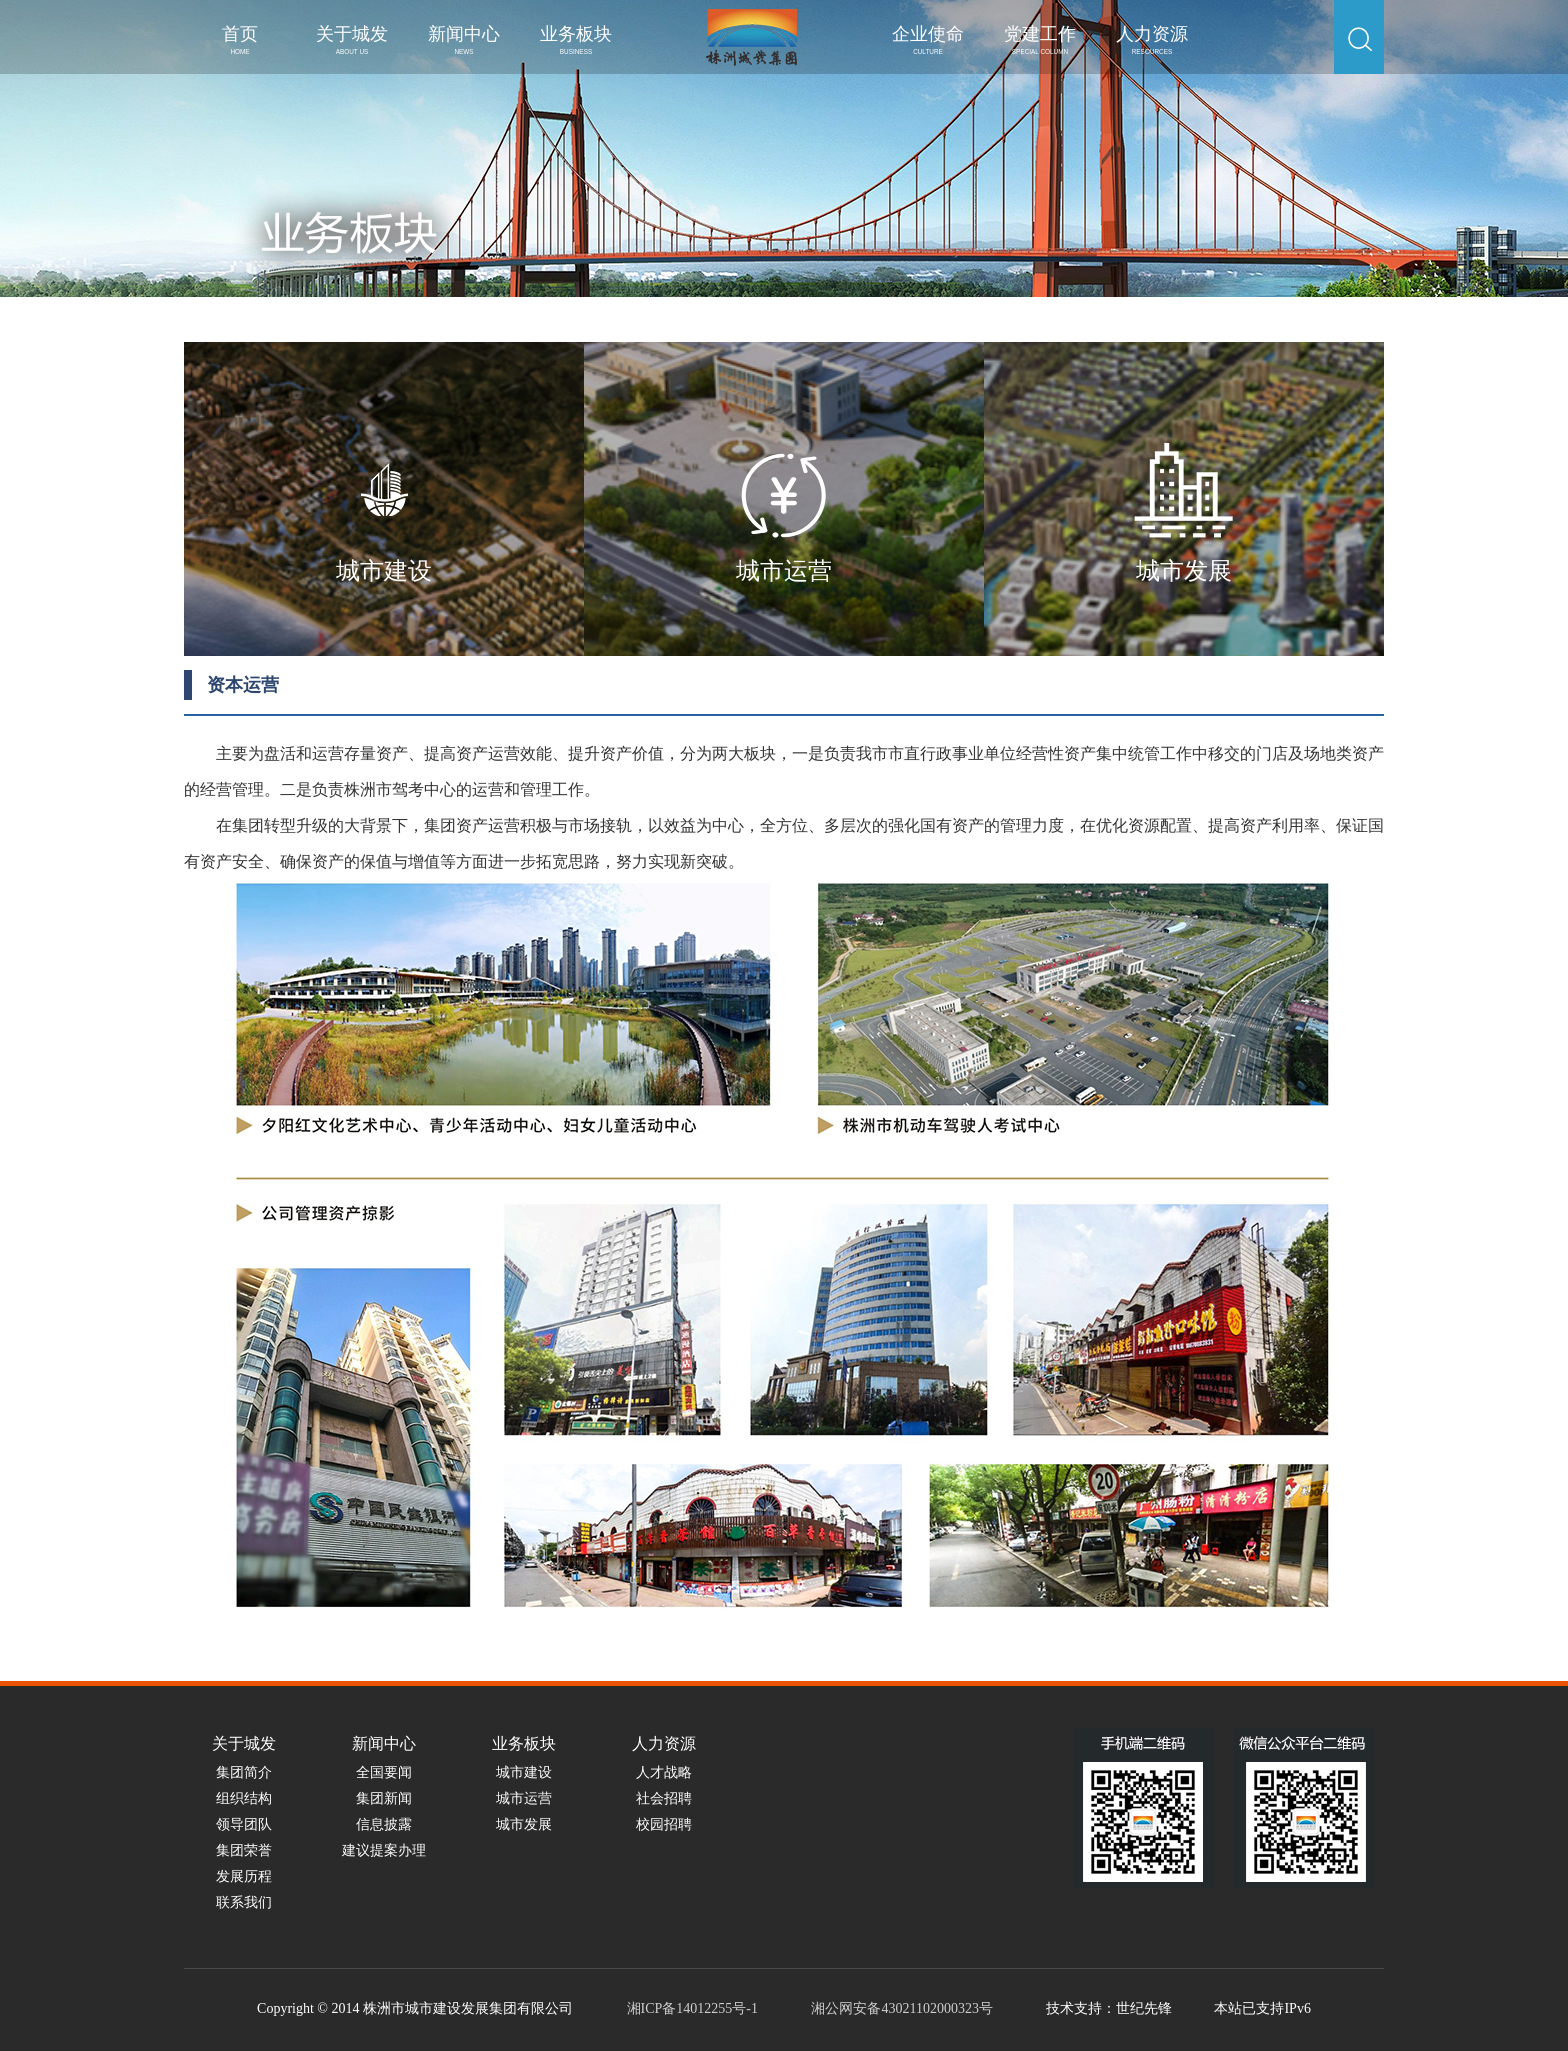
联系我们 (244, 1902)
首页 (240, 39)
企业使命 (928, 39)
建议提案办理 (384, 1850)
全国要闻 (384, 1772)
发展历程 (244, 1876)
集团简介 (244, 1772)
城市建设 (524, 1772)
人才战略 (664, 1772)
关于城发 (352, 39)
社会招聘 (664, 1798)
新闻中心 (464, 39)
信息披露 (384, 1824)
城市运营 (524, 1798)
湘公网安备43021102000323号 (901, 2008)
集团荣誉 (244, 1850)
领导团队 (244, 1824)
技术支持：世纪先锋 (1109, 2008)
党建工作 (1040, 39)
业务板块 (576, 39)
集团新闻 (384, 1798)
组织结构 (244, 1798)
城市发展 (524, 1824)
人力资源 (1152, 39)
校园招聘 (664, 1824)
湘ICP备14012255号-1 (692, 2008)
